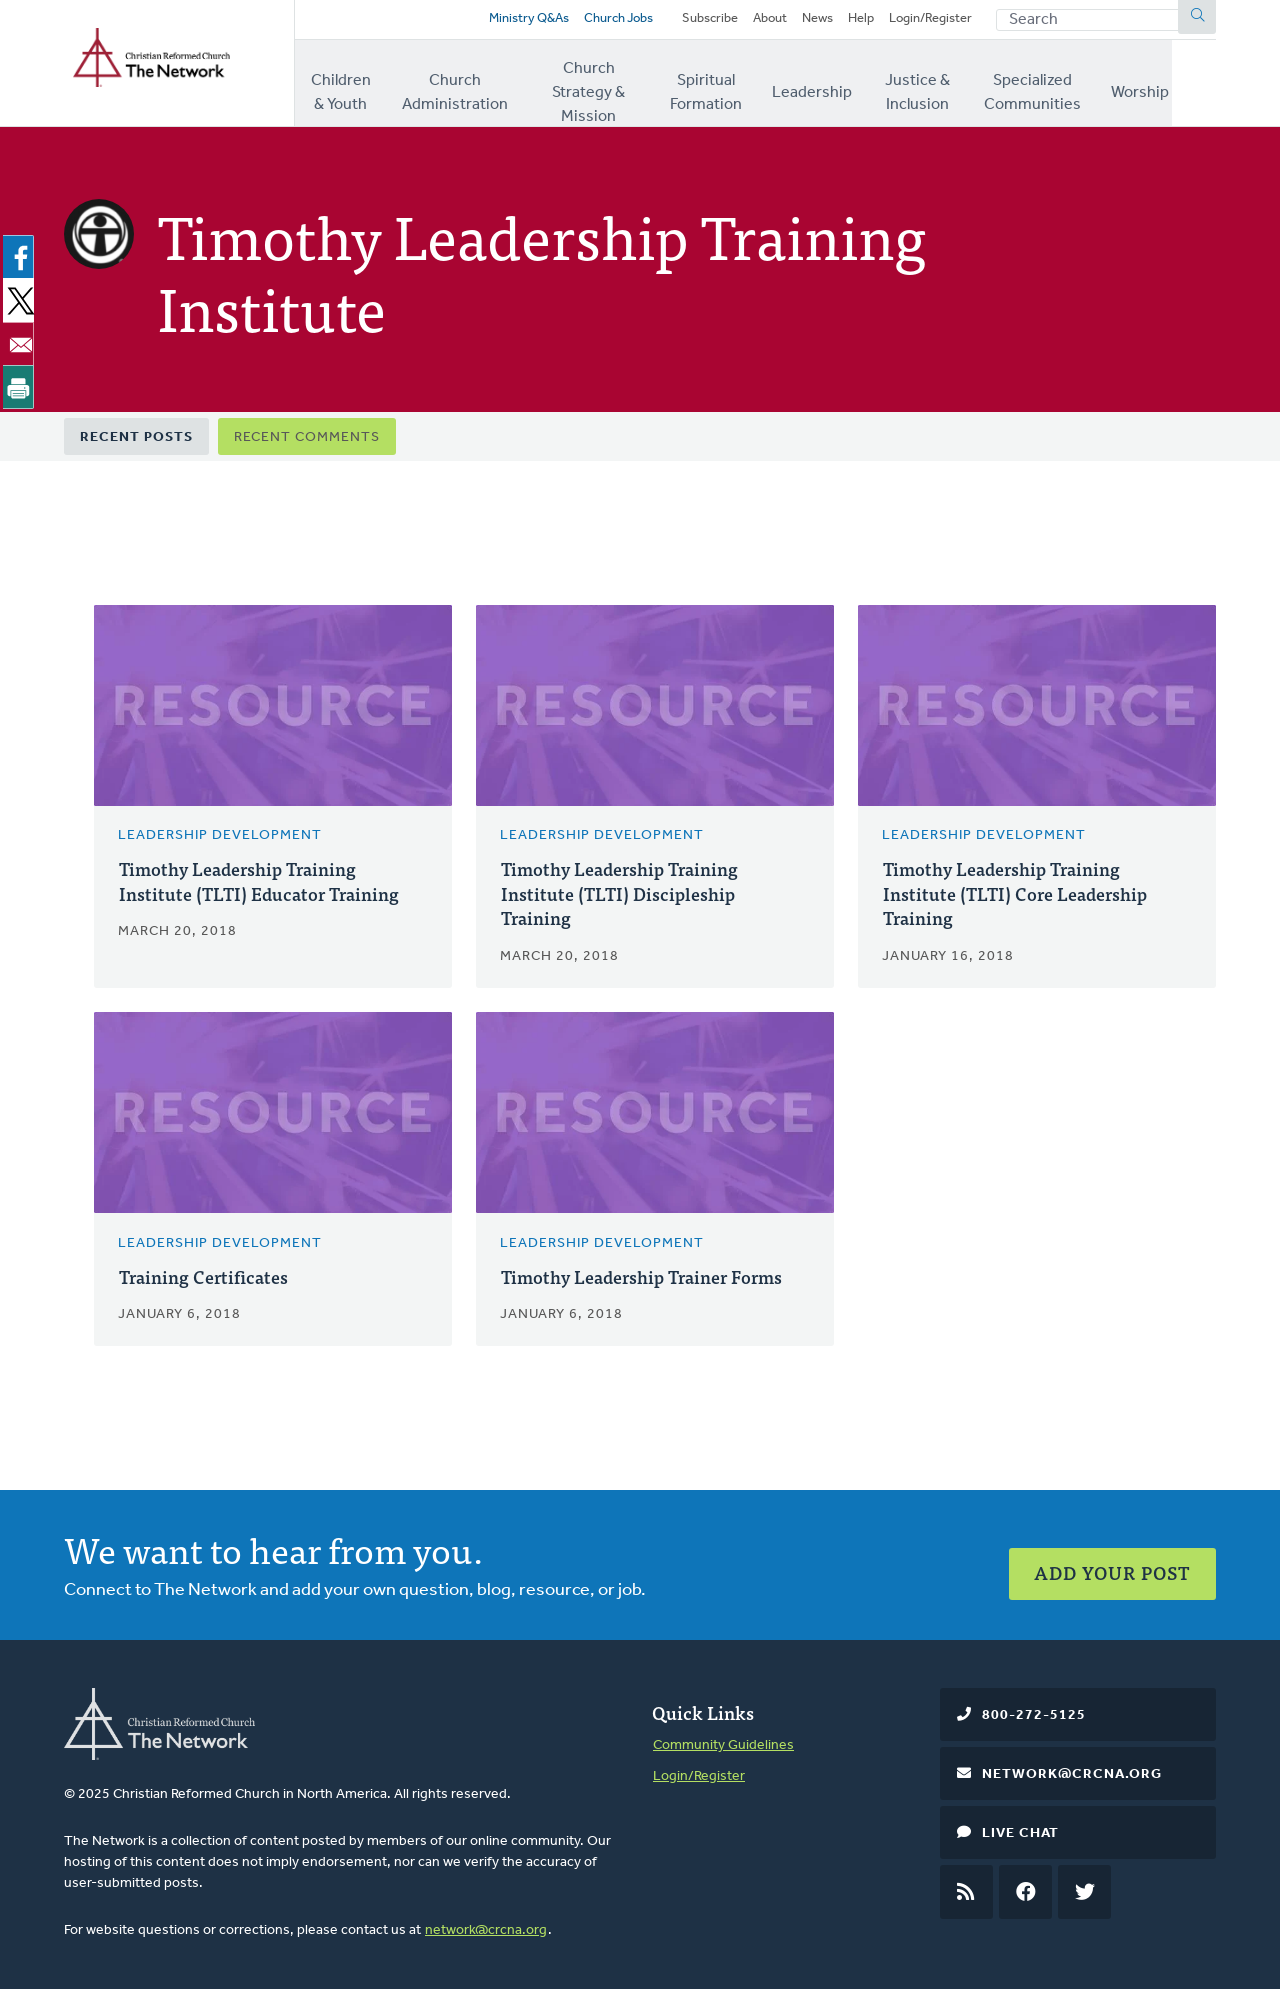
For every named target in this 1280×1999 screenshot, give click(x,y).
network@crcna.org (486, 1939)
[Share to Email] (22, 349)
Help (850, 22)
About (752, 22)
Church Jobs (583, 22)
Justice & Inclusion (947, 89)
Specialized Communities (1074, 89)
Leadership (840, 89)
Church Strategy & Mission (601, 89)
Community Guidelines (723, 1754)
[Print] (22, 392)
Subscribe (687, 22)
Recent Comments (307, 443)
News (803, 22)
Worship (1187, 89)
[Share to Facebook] (22, 263)
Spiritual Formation (732, 89)
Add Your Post (1112, 1573)
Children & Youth (345, 89)
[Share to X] (22, 306)
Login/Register (926, 22)
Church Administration (462, 89)
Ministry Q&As (485, 22)
